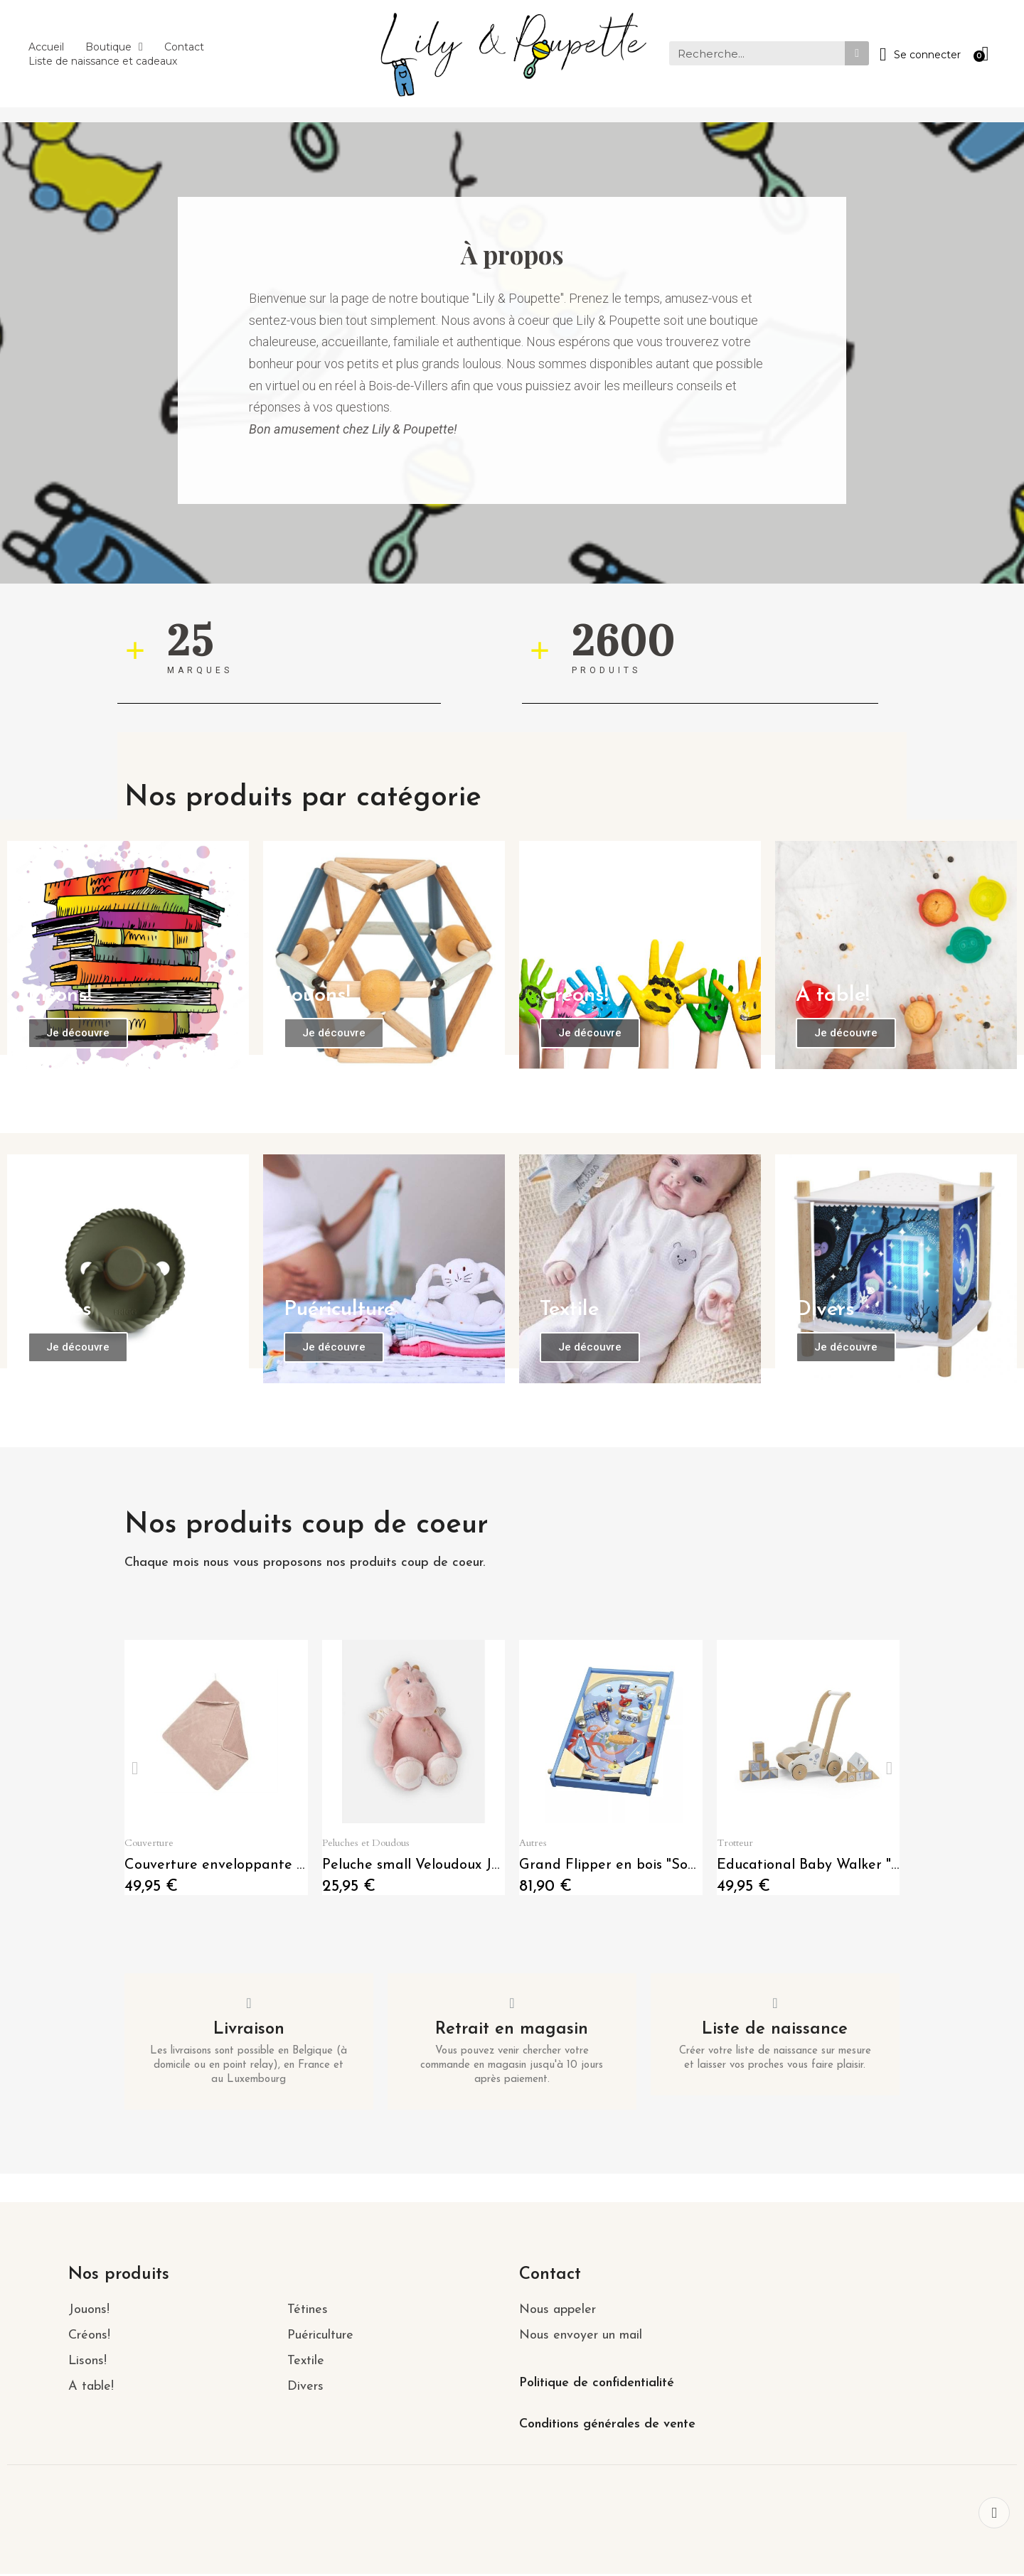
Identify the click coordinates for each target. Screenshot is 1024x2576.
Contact (184, 47)
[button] (82, 1030)
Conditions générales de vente (607, 2426)
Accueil (46, 47)
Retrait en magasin (511, 2030)
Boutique (114, 47)
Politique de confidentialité (596, 2385)
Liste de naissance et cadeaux (102, 61)
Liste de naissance (775, 2030)
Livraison (248, 2030)
